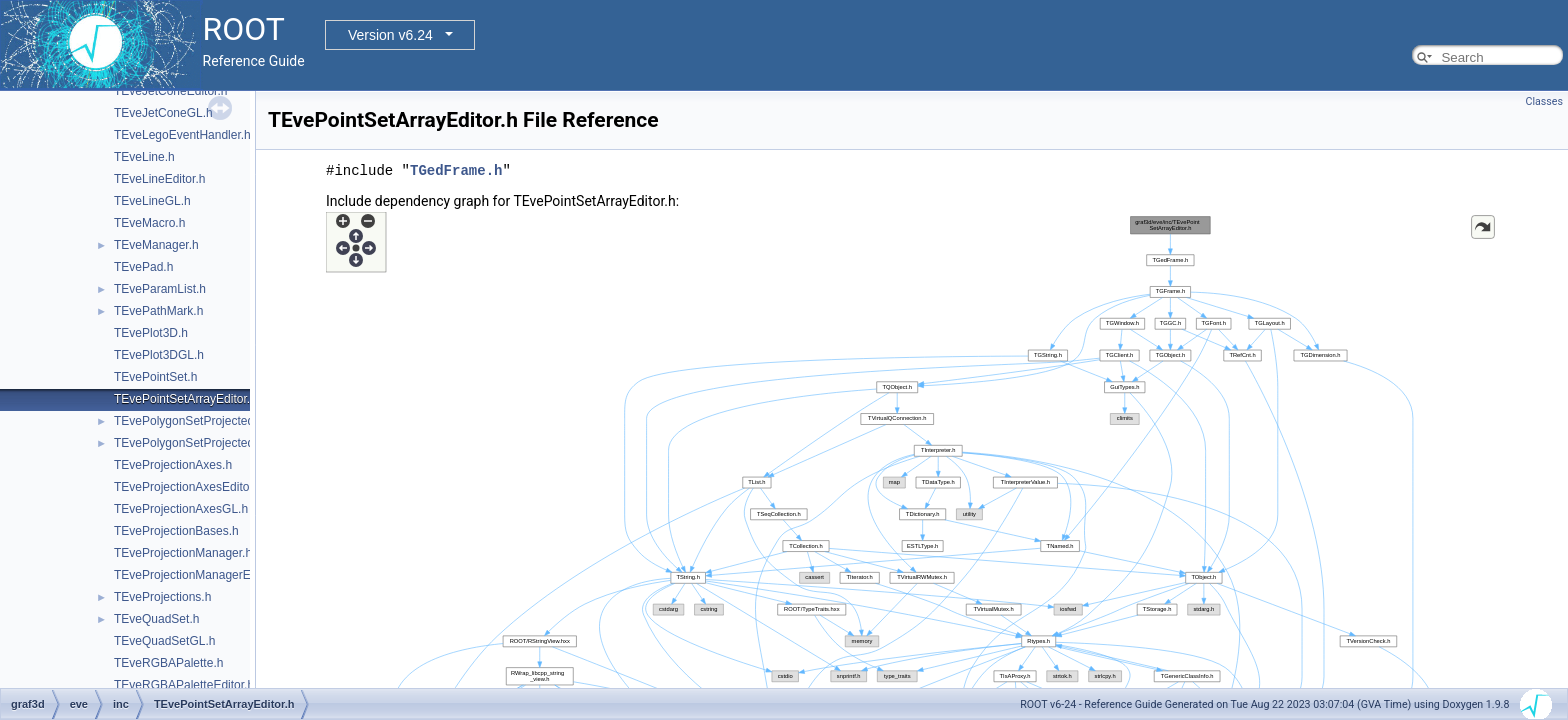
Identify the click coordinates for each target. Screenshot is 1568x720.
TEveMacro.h (149, 223)
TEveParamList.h (160, 289)
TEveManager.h (156, 245)
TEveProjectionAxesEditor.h (188, 487)
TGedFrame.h (456, 170)
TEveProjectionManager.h (183, 553)
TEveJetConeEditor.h (170, 91)
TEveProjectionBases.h (176, 531)
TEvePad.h (143, 267)
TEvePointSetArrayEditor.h (185, 399)
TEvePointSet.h (155, 377)
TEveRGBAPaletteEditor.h (184, 685)
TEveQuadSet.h (156, 619)
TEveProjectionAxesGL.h (181, 509)
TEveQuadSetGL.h (164, 641)
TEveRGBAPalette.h (168, 663)
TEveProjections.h (162, 597)
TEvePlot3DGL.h (159, 355)
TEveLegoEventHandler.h (182, 135)
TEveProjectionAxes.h (173, 465)
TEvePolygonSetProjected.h (189, 421)
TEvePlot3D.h (151, 333)
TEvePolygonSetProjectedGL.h (197, 443)
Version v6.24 (390, 35)
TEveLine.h (144, 157)
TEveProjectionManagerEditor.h (198, 575)
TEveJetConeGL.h (163, 113)
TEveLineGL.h (152, 201)
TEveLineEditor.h (159, 179)
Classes (1544, 101)
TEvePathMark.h (158, 311)
